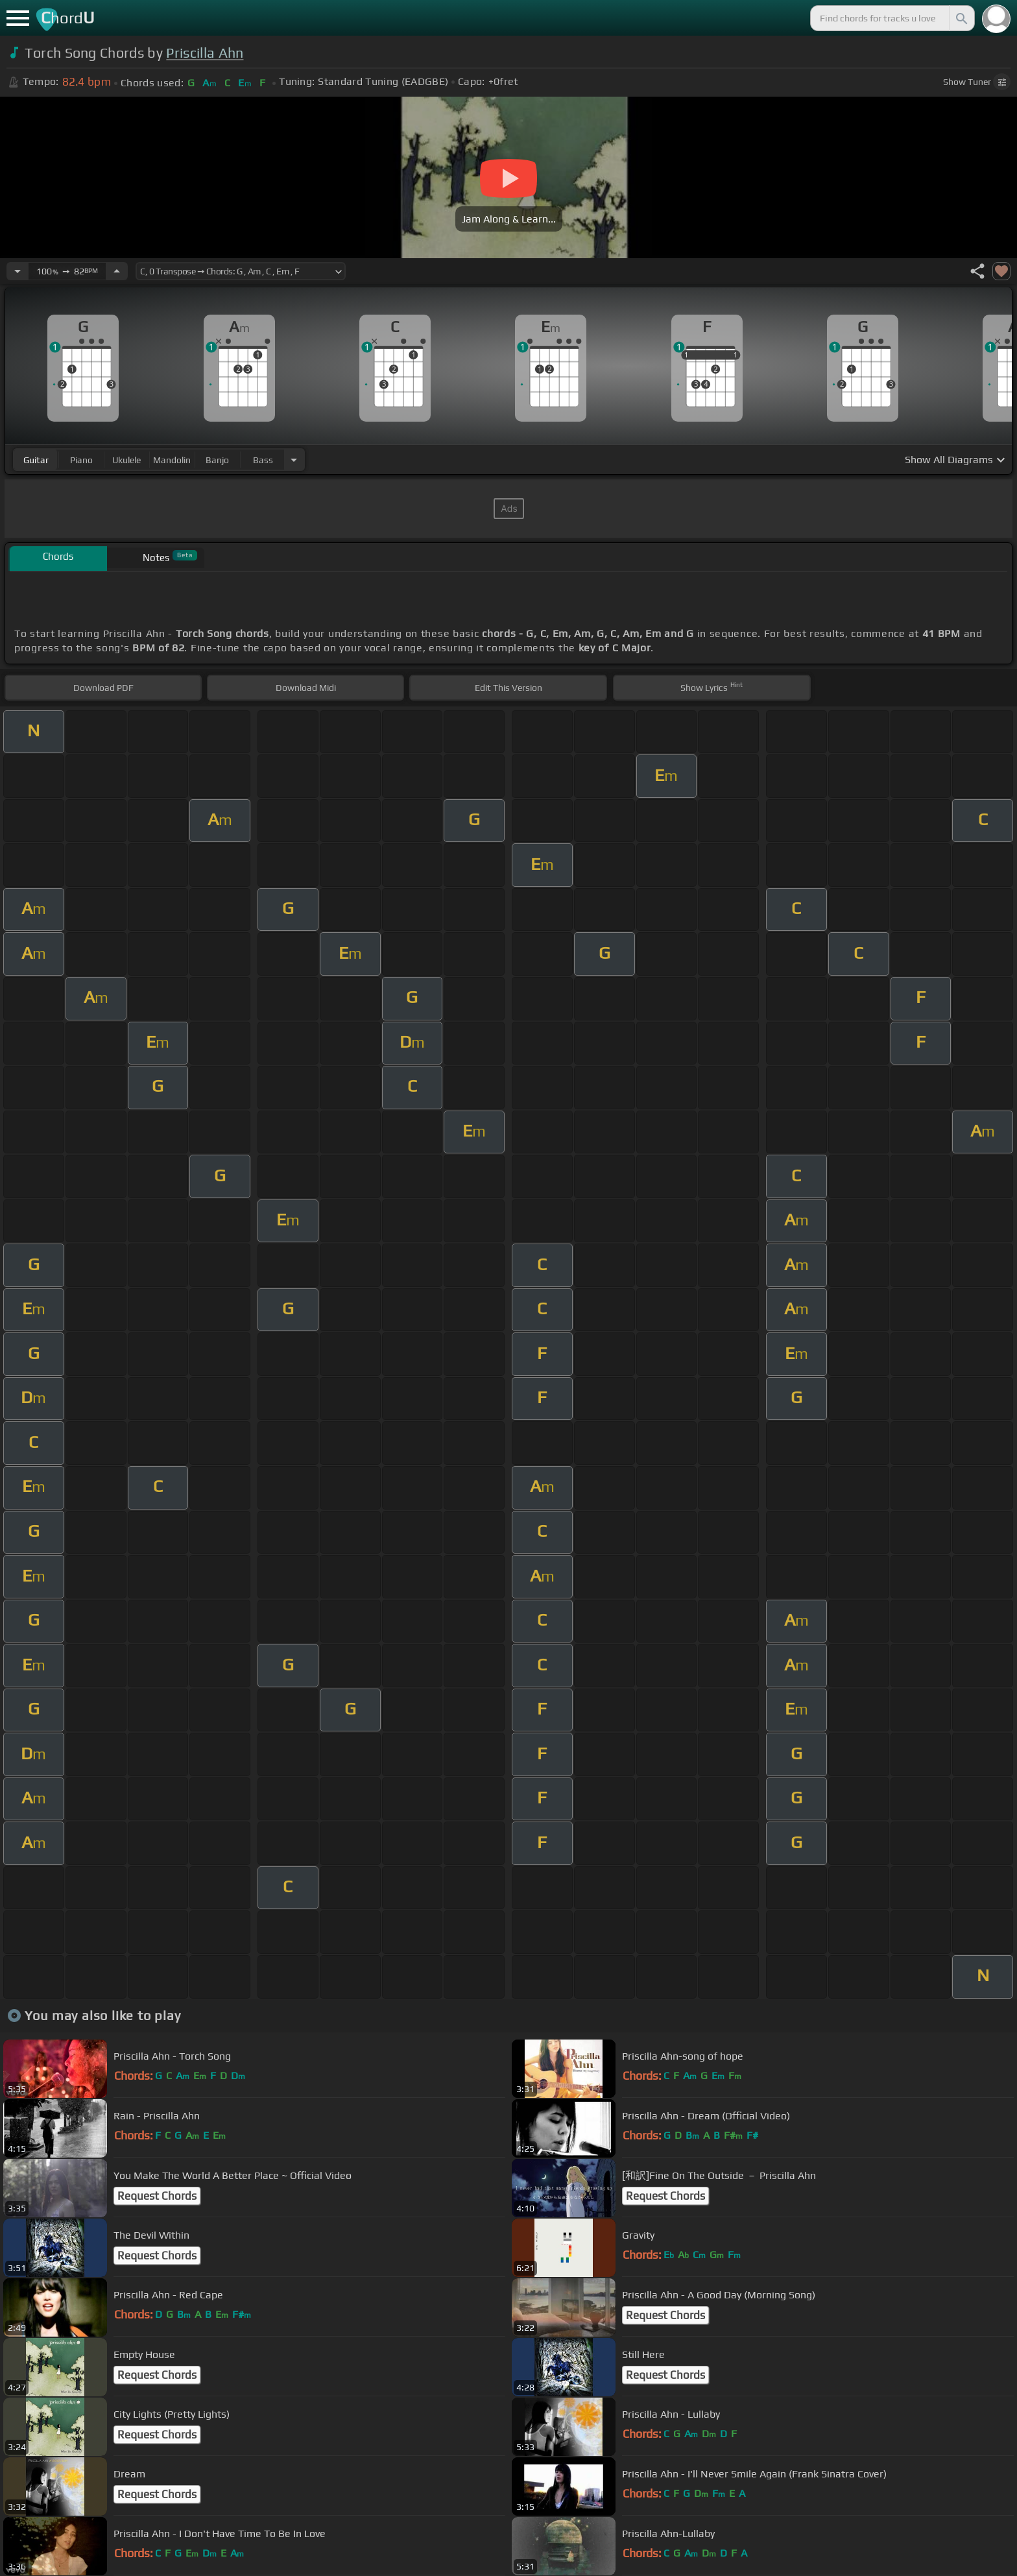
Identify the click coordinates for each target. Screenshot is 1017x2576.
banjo (217, 460)
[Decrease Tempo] (17, 271)
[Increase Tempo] (117, 271)
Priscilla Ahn (204, 53)
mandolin (172, 460)
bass (263, 460)
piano (81, 460)
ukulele (126, 460)
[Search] (960, 18)
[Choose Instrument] (294, 460)
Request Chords (157, 2195)
